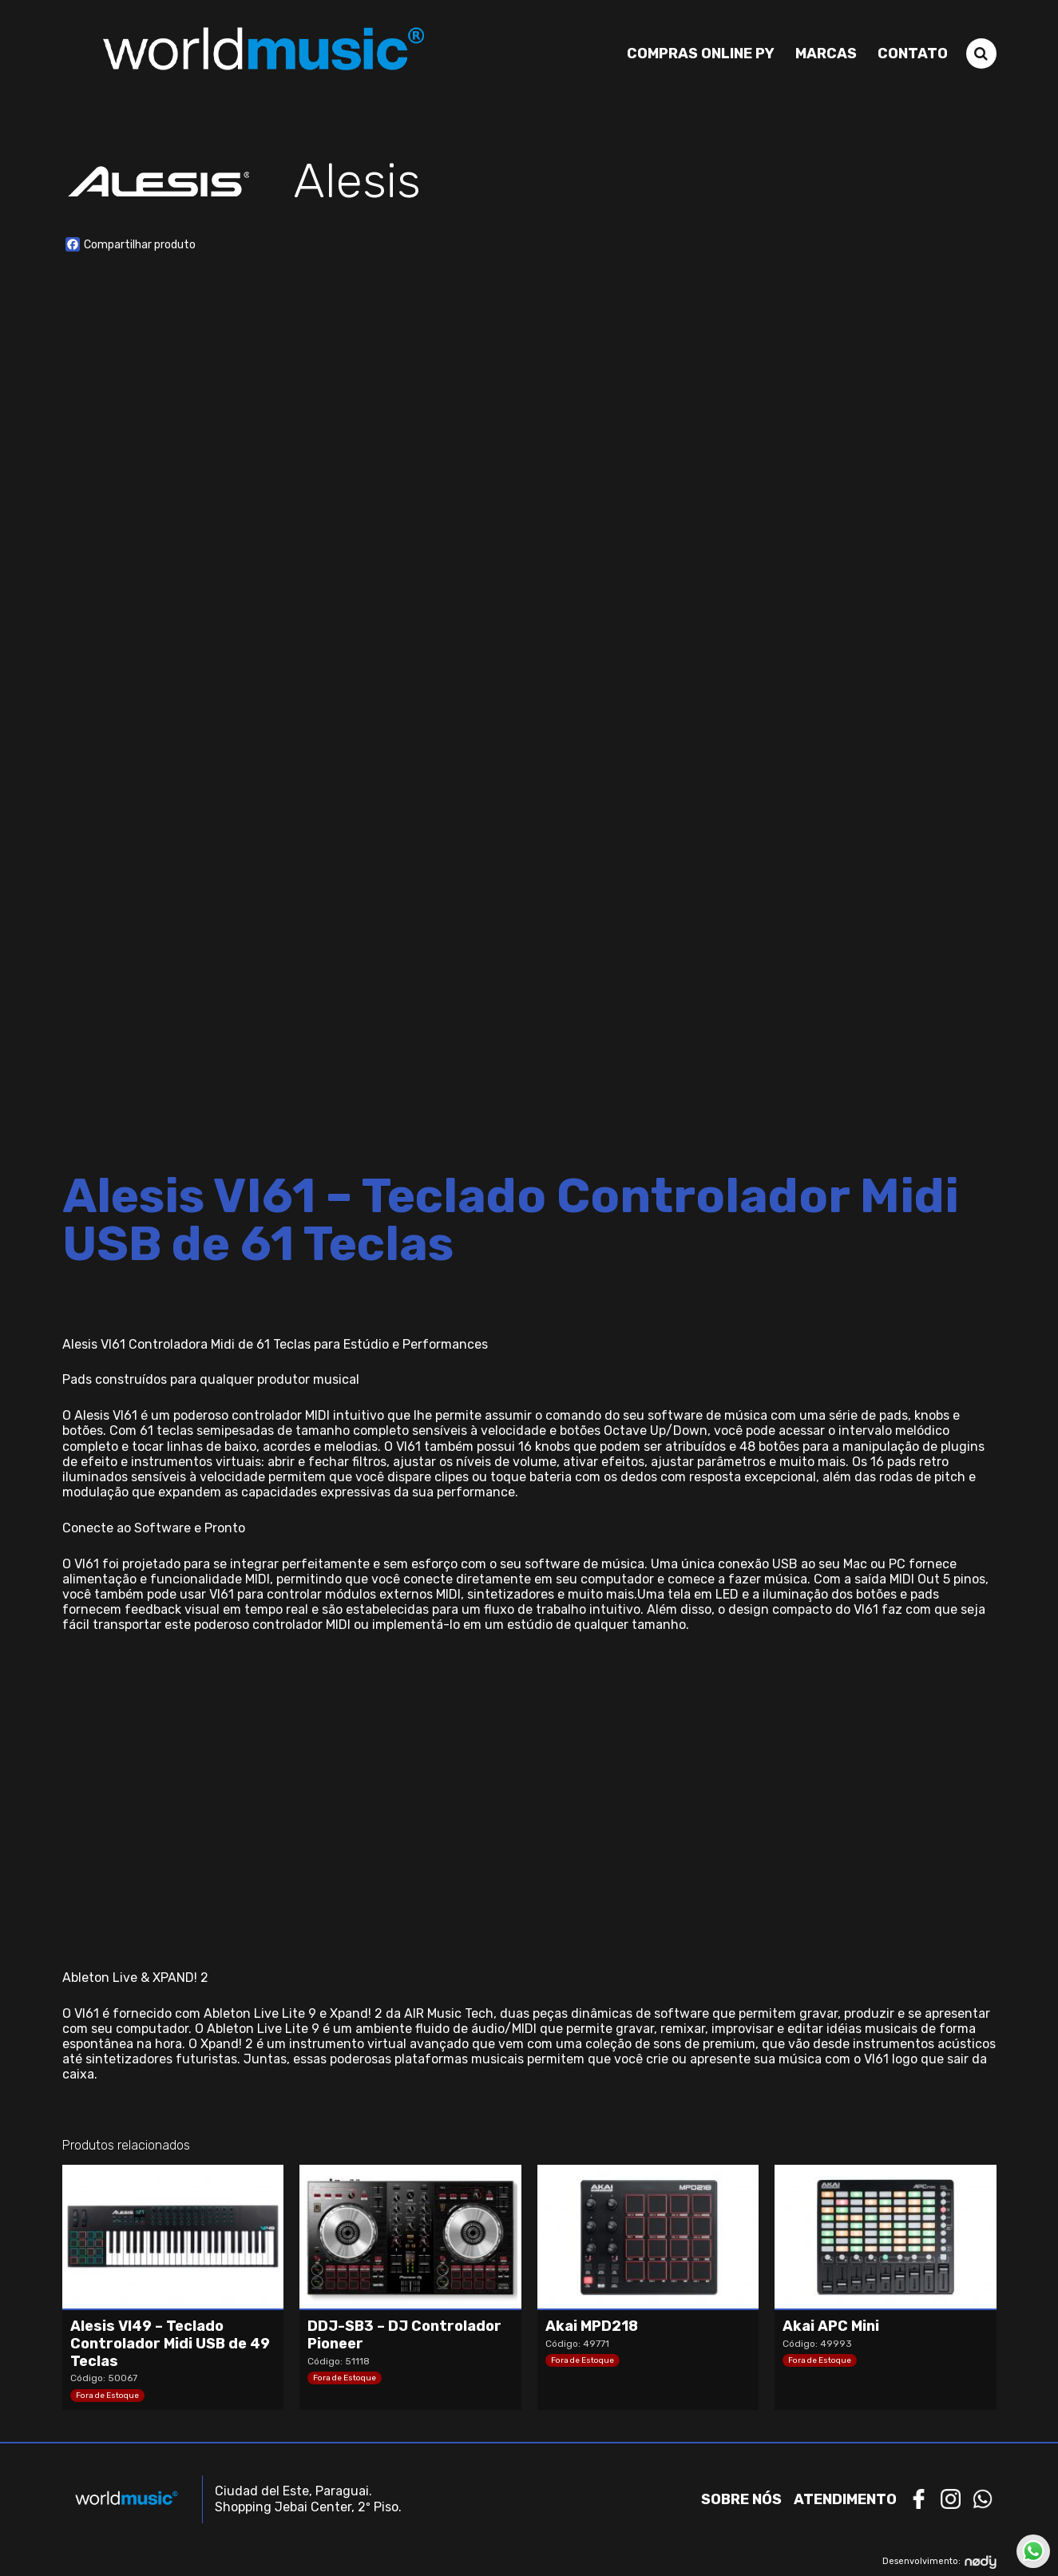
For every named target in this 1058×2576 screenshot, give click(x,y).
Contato (913, 53)
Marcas (826, 53)
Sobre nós (741, 2498)
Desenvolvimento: (939, 2561)
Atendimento (845, 2498)
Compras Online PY (701, 53)
